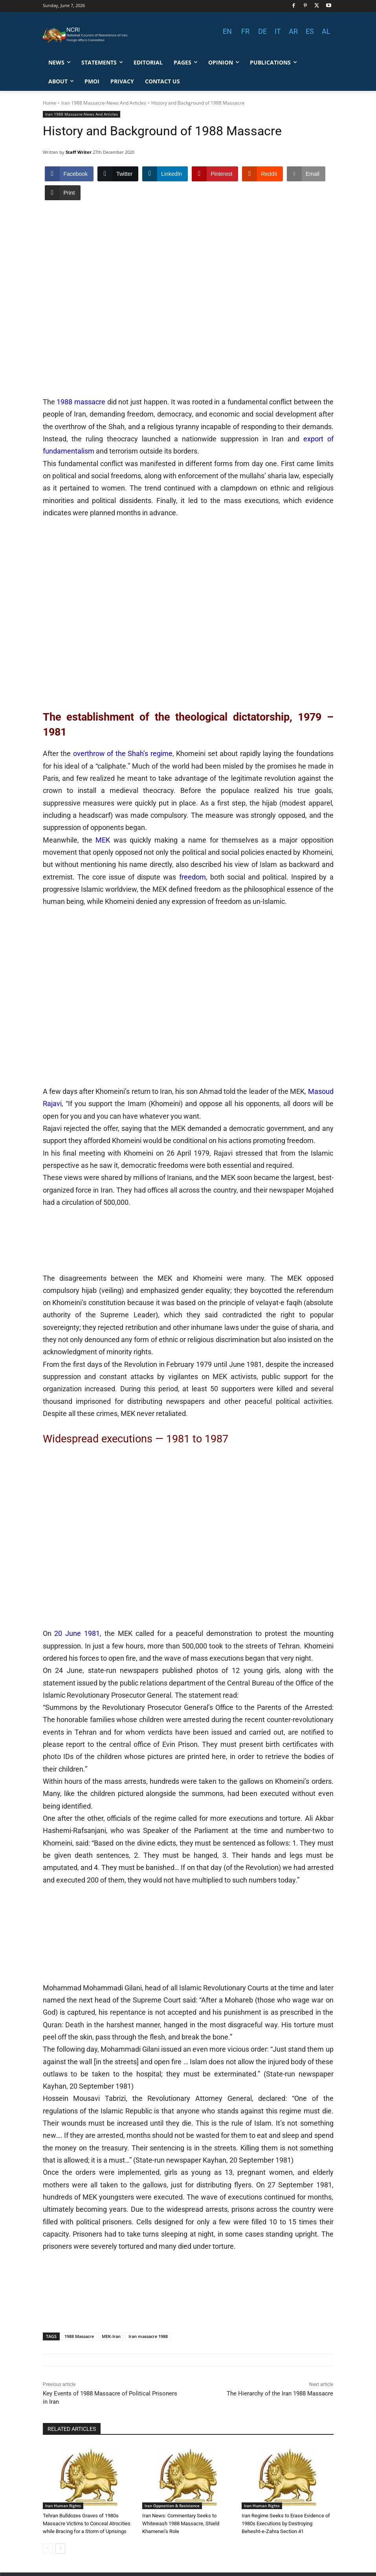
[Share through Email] (306, 173)
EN (227, 31)
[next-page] (60, 2548)
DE (262, 31)
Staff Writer (79, 152)
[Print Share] (63, 192)
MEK (102, 840)
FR (245, 31)
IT (278, 31)
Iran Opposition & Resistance (172, 2505)
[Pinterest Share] (215, 173)
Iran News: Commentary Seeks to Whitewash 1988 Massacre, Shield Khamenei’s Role (180, 2523)
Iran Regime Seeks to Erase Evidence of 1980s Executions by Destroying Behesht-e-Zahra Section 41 (286, 2523)
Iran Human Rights (63, 2505)
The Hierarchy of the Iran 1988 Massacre (280, 2393)
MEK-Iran (111, 2336)
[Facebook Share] (69, 173)
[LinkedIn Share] (165, 173)
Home (49, 103)
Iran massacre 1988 (148, 2336)
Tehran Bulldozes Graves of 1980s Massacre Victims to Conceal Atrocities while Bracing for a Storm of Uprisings (86, 2523)
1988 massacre (81, 402)
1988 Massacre (79, 2336)
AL (326, 31)
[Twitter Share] (117, 173)
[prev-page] (48, 2548)
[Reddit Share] (262, 173)
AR (293, 31)
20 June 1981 (77, 1633)
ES (310, 31)
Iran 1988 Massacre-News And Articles (103, 103)
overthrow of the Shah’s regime (122, 753)
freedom (192, 877)
